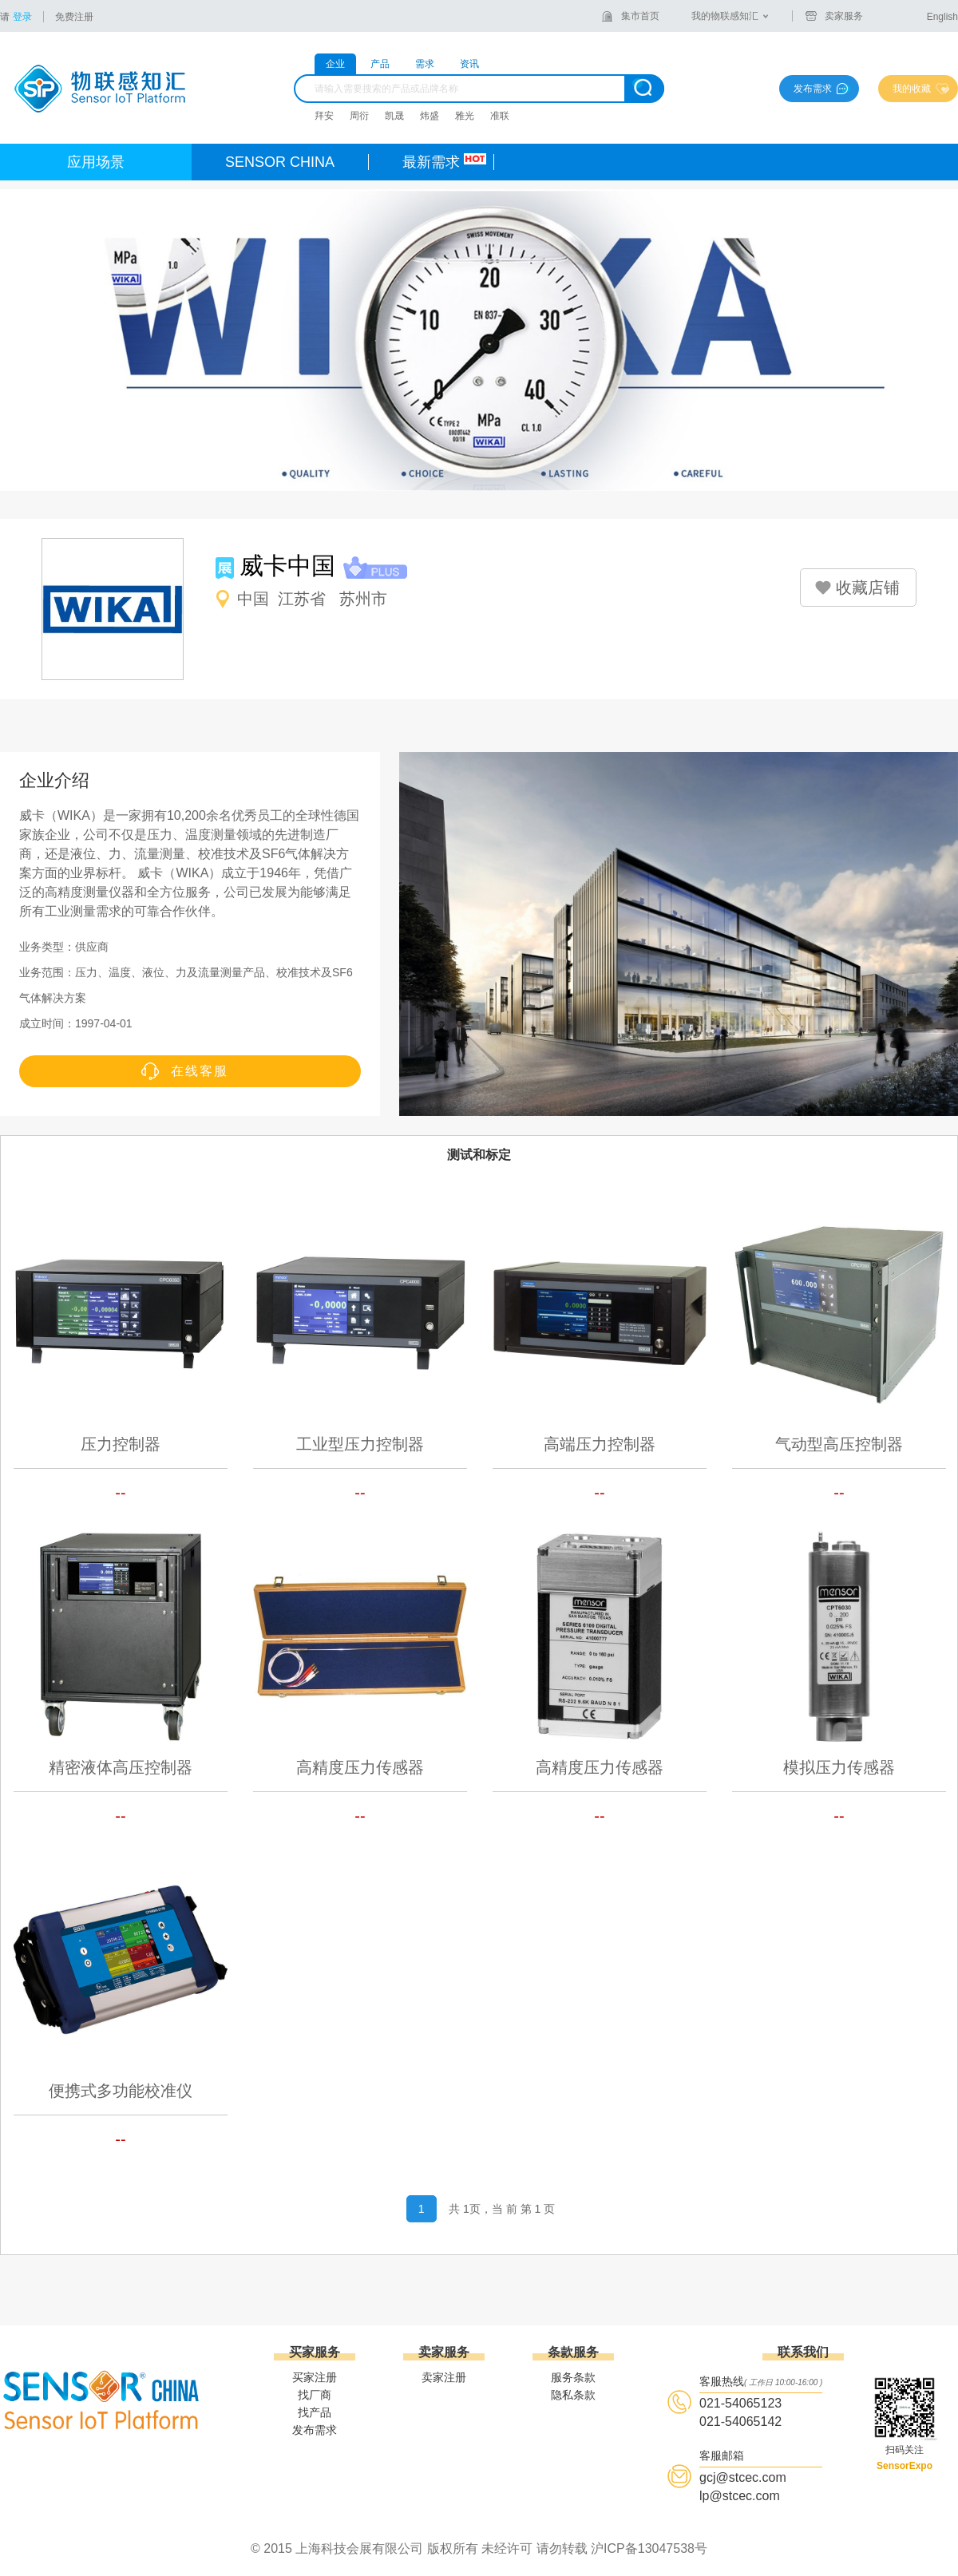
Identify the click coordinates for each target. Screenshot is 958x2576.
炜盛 (429, 115)
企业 (335, 63)
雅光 (464, 115)
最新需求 (431, 162)
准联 (499, 115)
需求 (424, 63)
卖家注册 (444, 2377)
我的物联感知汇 (724, 16)
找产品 (314, 2412)
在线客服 (199, 1071)
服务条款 (573, 2377)
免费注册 (74, 16)
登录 (22, 16)
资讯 (469, 63)
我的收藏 (912, 88)
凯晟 (394, 115)
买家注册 (314, 2377)
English (942, 16)
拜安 (324, 115)
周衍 (359, 115)
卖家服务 (844, 16)
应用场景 (96, 162)
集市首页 (640, 16)
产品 (380, 63)
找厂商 (314, 2394)
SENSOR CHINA (280, 162)
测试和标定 (479, 1154)
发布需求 (813, 88)
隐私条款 (573, 2394)
